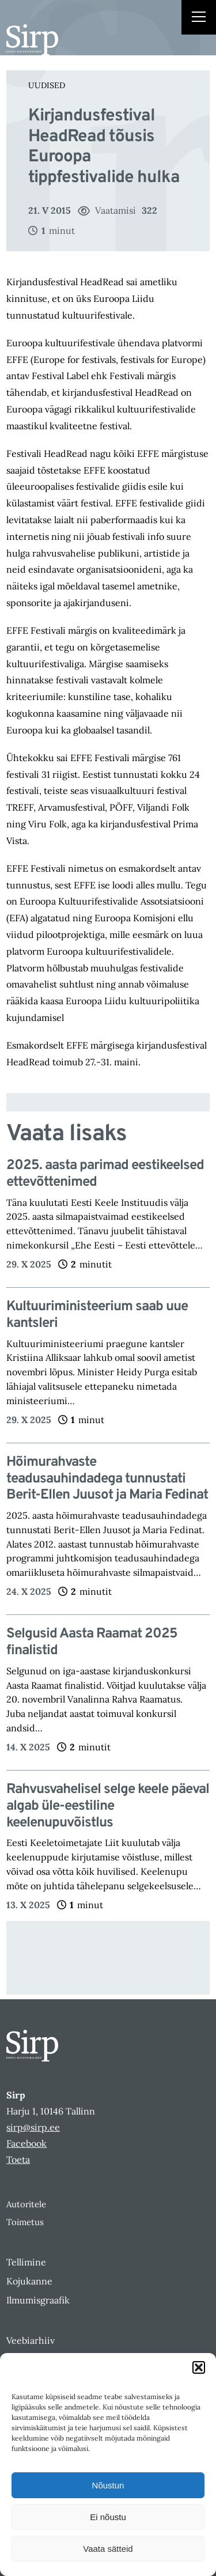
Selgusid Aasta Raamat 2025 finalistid (91, 1642)
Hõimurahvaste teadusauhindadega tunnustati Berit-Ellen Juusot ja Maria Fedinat (107, 1479)
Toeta (18, 2159)
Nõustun (108, 2485)
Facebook (26, 2143)
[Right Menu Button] (199, 18)
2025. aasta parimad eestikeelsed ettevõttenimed (105, 1174)
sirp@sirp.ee (33, 2127)
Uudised (46, 85)
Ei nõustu (108, 2517)
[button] (198, 2367)
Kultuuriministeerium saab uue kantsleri (97, 1315)
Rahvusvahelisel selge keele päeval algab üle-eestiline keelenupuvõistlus (107, 1806)
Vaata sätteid (107, 2549)
